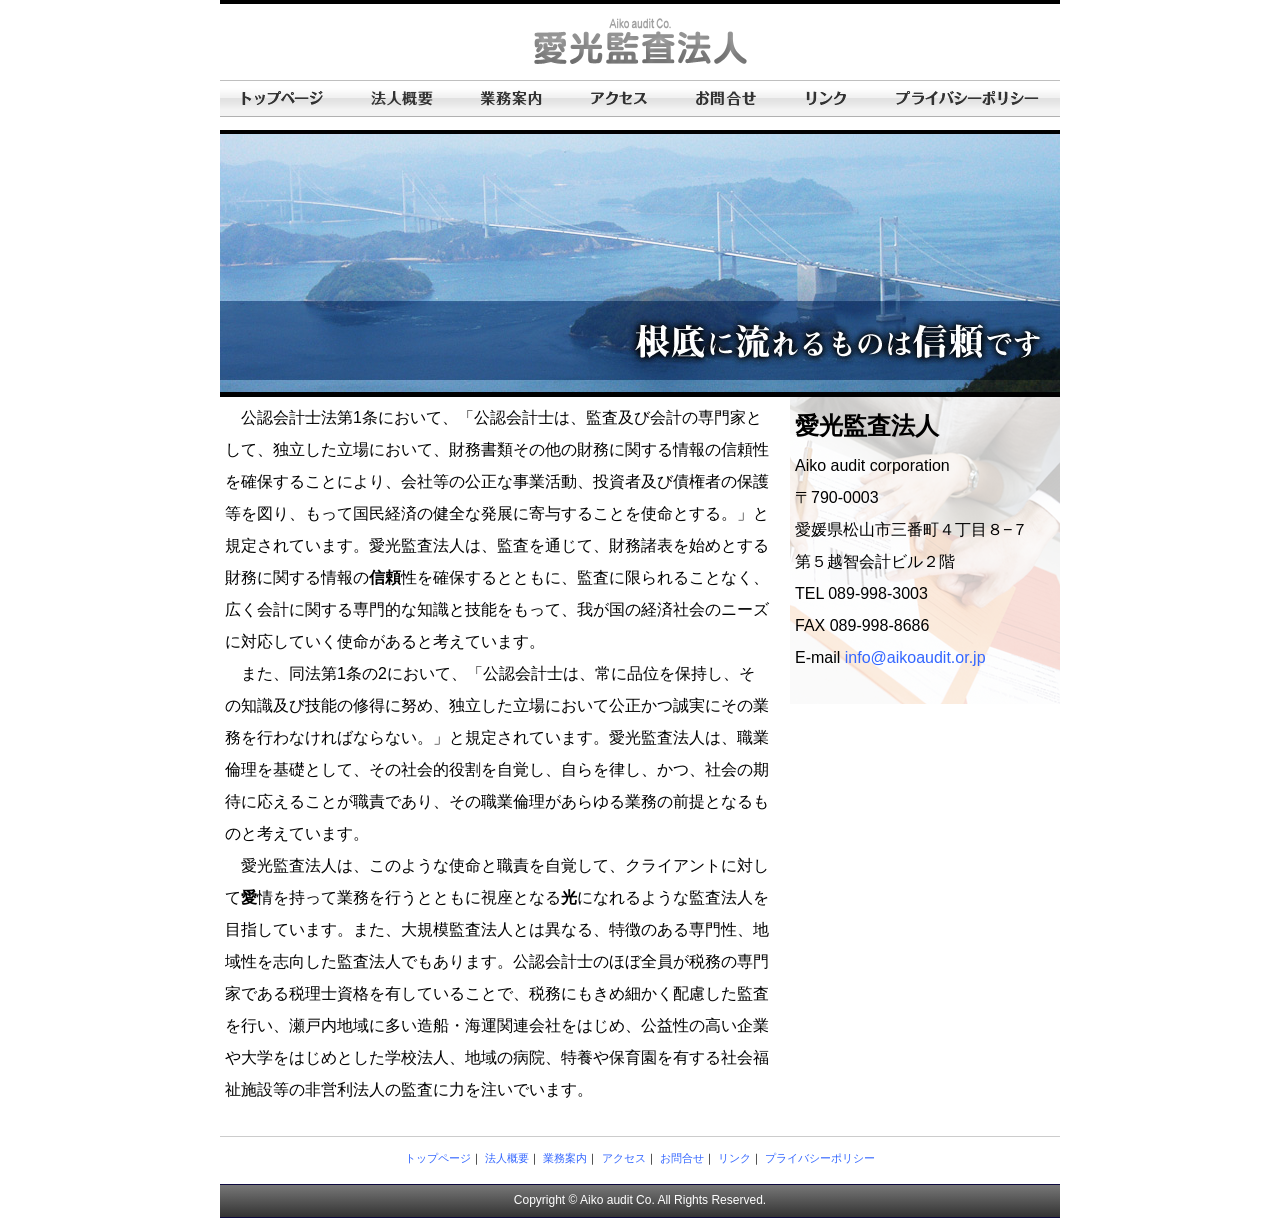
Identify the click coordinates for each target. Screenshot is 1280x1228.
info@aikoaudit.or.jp (915, 657)
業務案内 (565, 1158)
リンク (734, 1158)
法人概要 (507, 1158)
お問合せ (682, 1158)
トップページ (438, 1158)
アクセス (624, 1158)
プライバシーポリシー (820, 1158)
